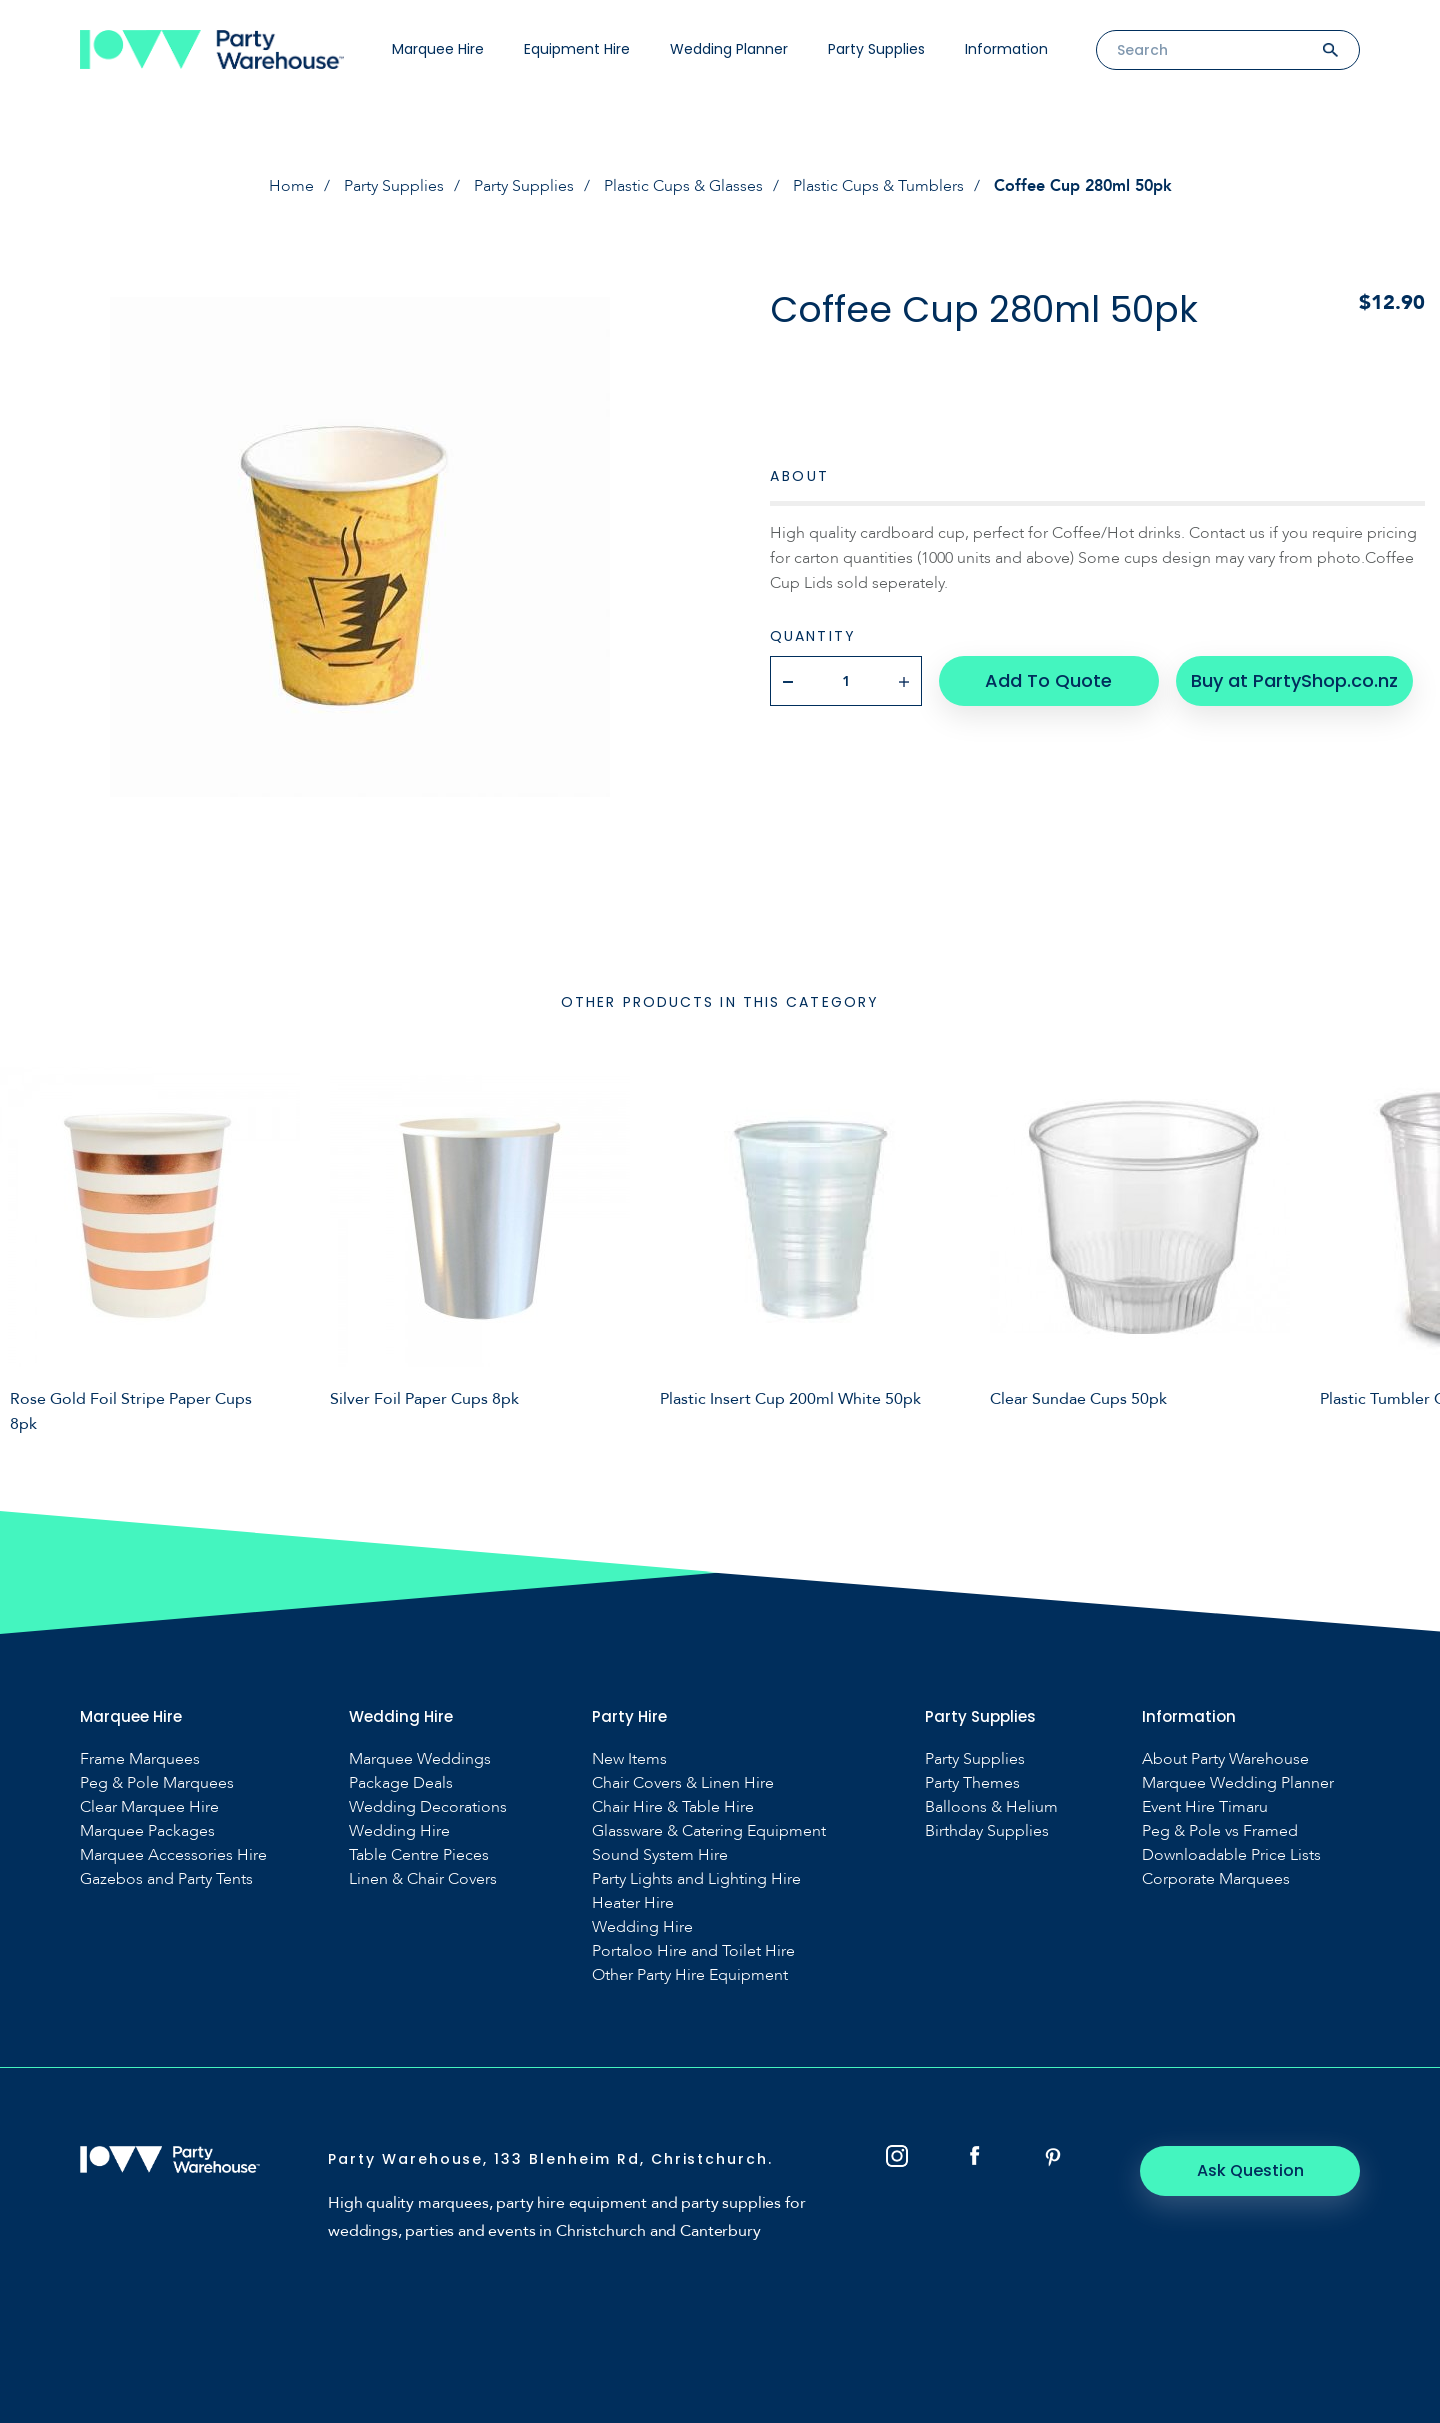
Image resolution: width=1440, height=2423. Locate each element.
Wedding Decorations (428, 1807)
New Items (629, 1759)
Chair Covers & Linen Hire (683, 1783)
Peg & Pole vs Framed (1220, 1831)
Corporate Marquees (1216, 1879)
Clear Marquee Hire (149, 1807)
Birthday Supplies (987, 1831)
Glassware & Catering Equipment (709, 1831)
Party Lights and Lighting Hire (696, 1879)
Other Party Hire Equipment (690, 1975)
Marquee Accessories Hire (173, 1855)
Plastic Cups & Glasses (683, 186)
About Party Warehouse (1225, 1759)
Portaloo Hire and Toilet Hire (693, 1951)
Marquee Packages (147, 1831)
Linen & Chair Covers (423, 1879)
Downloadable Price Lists (1231, 1855)
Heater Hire (633, 1903)
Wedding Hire (399, 1831)
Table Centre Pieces (419, 1855)
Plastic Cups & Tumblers (878, 186)
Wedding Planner (729, 49)
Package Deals (401, 1783)
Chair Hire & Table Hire (673, 1807)
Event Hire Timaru (1205, 1807)
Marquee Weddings (420, 1759)
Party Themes (972, 1783)
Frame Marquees (140, 1759)
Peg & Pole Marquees (157, 1783)
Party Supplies (876, 49)
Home (291, 186)
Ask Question (1250, 2170)
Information (1006, 49)
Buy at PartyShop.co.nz (1294, 680)
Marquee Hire (438, 49)
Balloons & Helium (991, 1807)
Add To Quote (1048, 680)
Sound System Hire (660, 1855)
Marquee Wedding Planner (1238, 1783)
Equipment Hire (577, 49)
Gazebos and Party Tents (166, 1879)
